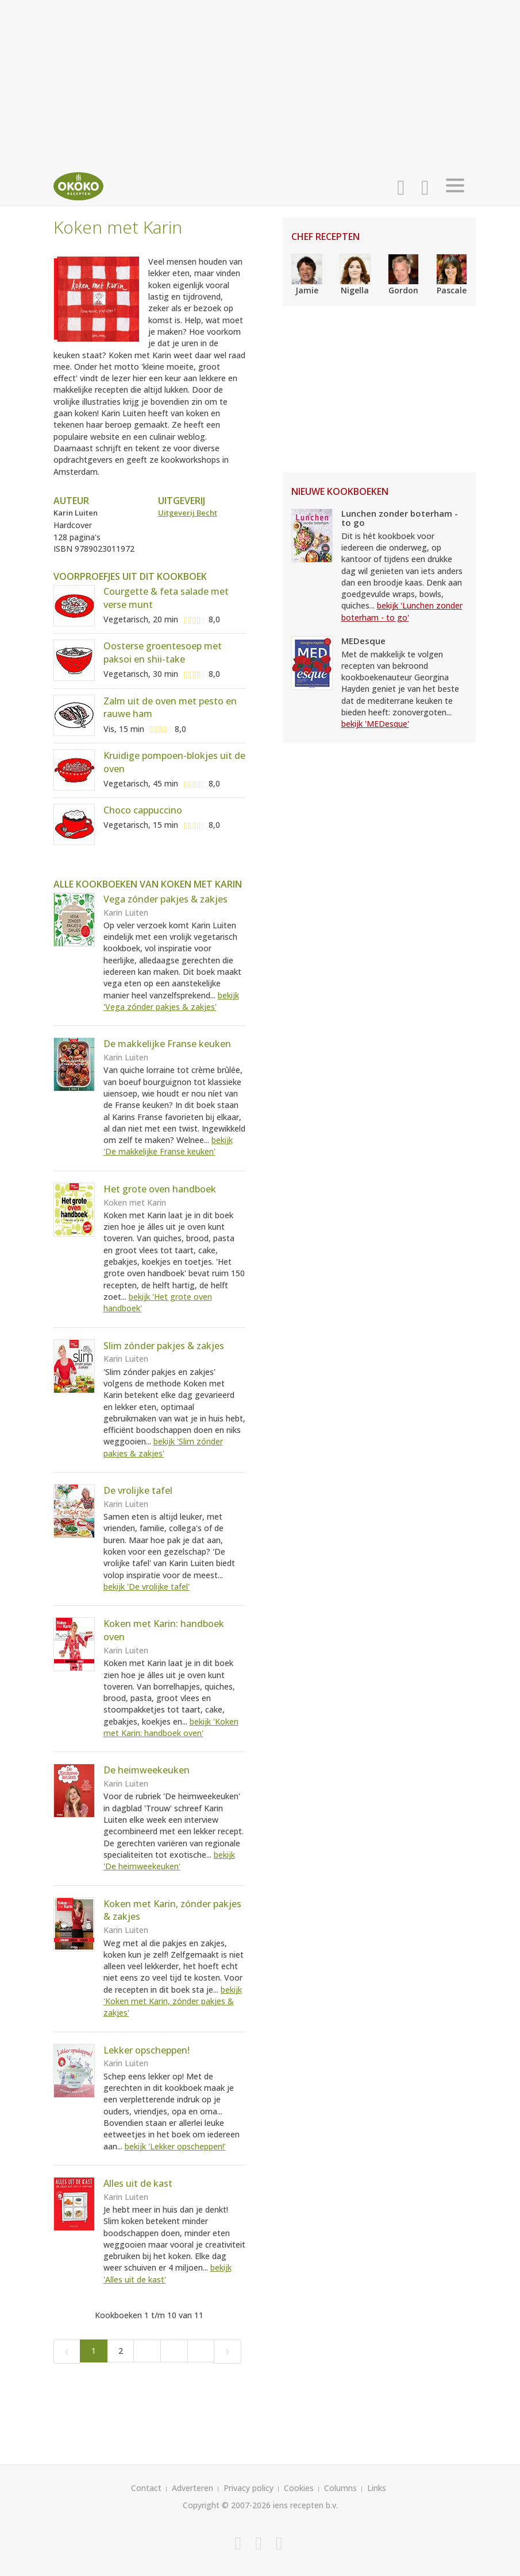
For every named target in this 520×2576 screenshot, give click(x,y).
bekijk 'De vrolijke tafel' (146, 1586)
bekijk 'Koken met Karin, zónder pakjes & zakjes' (172, 2001)
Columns (340, 2487)
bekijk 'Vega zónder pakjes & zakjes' (171, 1001)
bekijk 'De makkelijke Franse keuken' (168, 1145)
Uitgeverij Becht (187, 513)
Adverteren (192, 2487)
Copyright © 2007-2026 (227, 2505)
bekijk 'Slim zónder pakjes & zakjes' (163, 1447)
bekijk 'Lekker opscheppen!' (175, 2146)
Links (376, 2487)
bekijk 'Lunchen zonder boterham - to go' (402, 611)
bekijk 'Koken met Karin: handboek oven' (170, 1727)
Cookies (299, 2487)
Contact (146, 2487)
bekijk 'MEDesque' (375, 723)
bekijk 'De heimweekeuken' (169, 1860)
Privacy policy (249, 2487)
